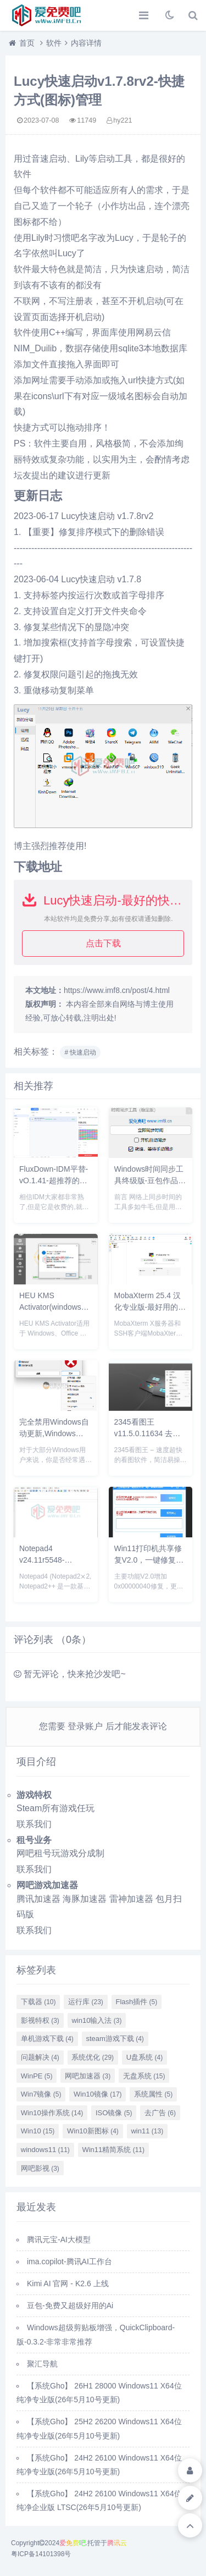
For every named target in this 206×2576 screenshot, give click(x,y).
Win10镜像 (98, 2094)
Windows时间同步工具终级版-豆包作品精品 (150, 1180)
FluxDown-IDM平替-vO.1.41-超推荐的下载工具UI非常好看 (53, 1180)
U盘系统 (144, 2057)
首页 (27, 42)
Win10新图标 (93, 2131)
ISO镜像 (114, 2113)
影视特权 (40, 2020)
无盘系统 (144, 2076)
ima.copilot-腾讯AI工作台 (69, 2261)
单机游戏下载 (47, 2038)
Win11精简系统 (113, 2149)
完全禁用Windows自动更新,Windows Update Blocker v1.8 (54, 1433)
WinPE (37, 2076)
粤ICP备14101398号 (41, 2554)
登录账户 (85, 1726)
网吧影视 (40, 2168)
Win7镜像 (41, 2094)
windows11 (45, 2149)
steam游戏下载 (114, 2038)
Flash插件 (136, 2002)
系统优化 (92, 2057)
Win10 (38, 2131)
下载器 (38, 2002)
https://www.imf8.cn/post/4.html (117, 990)
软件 (54, 42)
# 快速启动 (80, 1052)
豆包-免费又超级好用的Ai (70, 2305)
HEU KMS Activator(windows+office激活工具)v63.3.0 (61, 1307)
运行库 (85, 2002)
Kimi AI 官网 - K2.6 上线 (68, 2283)
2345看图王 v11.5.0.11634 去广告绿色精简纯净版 (147, 1433)
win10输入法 (96, 2020)
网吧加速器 (87, 2076)
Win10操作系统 (52, 2113)
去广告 (160, 2113)
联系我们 (34, 1824)
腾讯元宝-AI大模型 (59, 2239)
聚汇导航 (42, 2363)
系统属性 (153, 2094)
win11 (147, 2131)
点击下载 (103, 943)
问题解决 (40, 2057)
